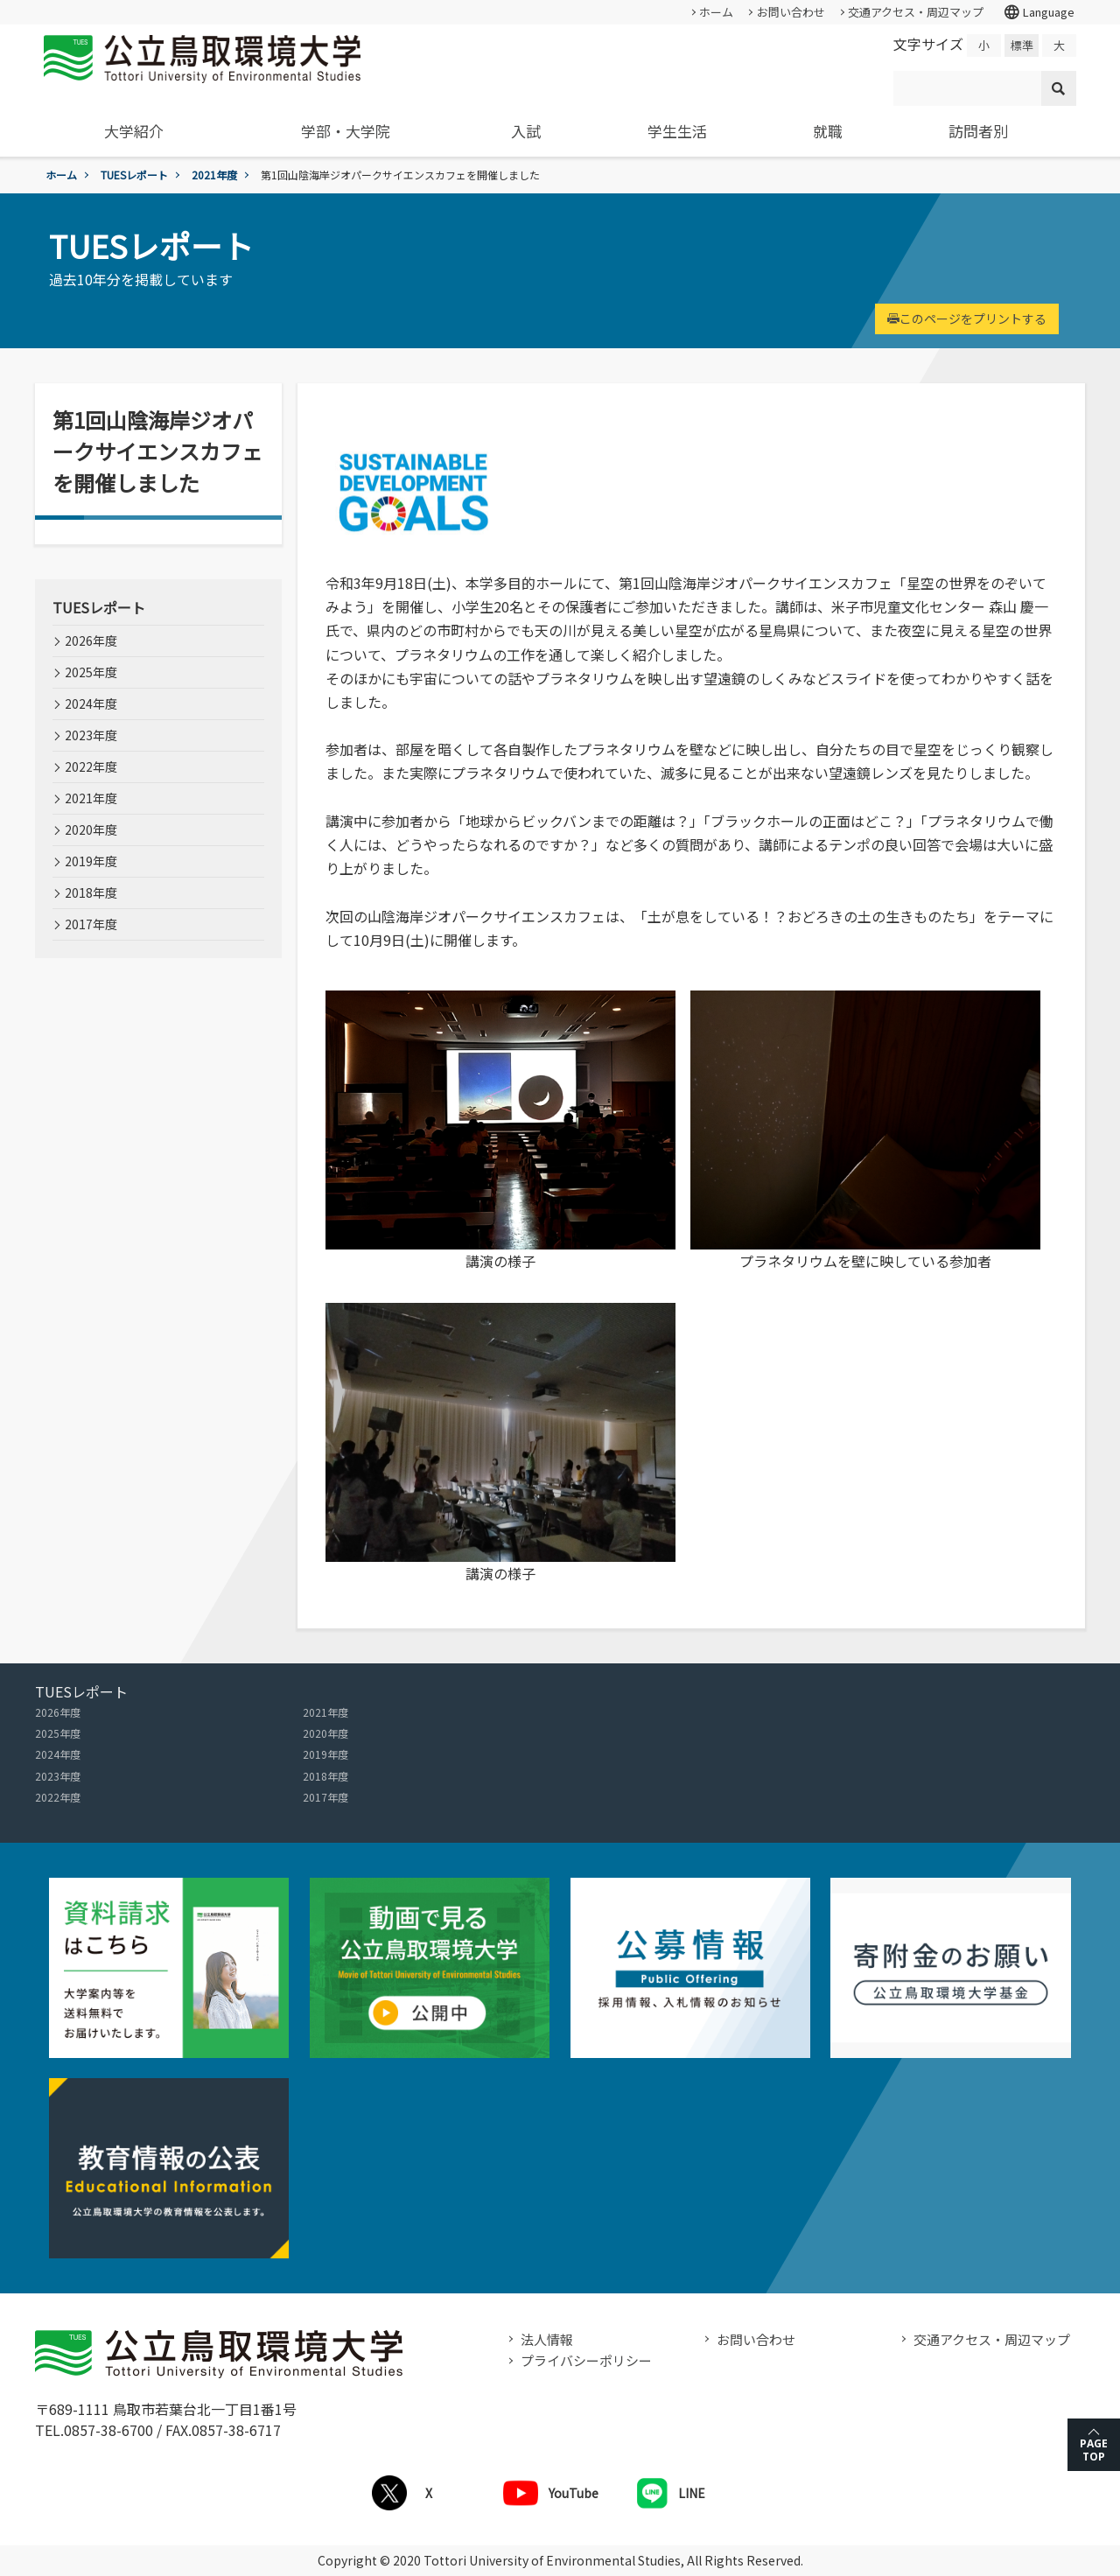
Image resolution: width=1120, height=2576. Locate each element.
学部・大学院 (345, 131)
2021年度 (214, 174)
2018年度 (91, 892)
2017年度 (91, 924)
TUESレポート (134, 174)
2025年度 (91, 672)
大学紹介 (134, 131)
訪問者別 (978, 131)
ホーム (716, 12)
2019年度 (91, 861)
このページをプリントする (966, 318)
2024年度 (91, 703)
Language (1038, 12)
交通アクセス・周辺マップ (916, 12)
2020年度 (91, 829)
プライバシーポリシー (586, 2360)
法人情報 (547, 2339)
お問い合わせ (791, 12)
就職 (828, 131)
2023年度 (91, 735)
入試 (526, 131)
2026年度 (91, 640)
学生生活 (677, 131)
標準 (1022, 45)
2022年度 (91, 766)
